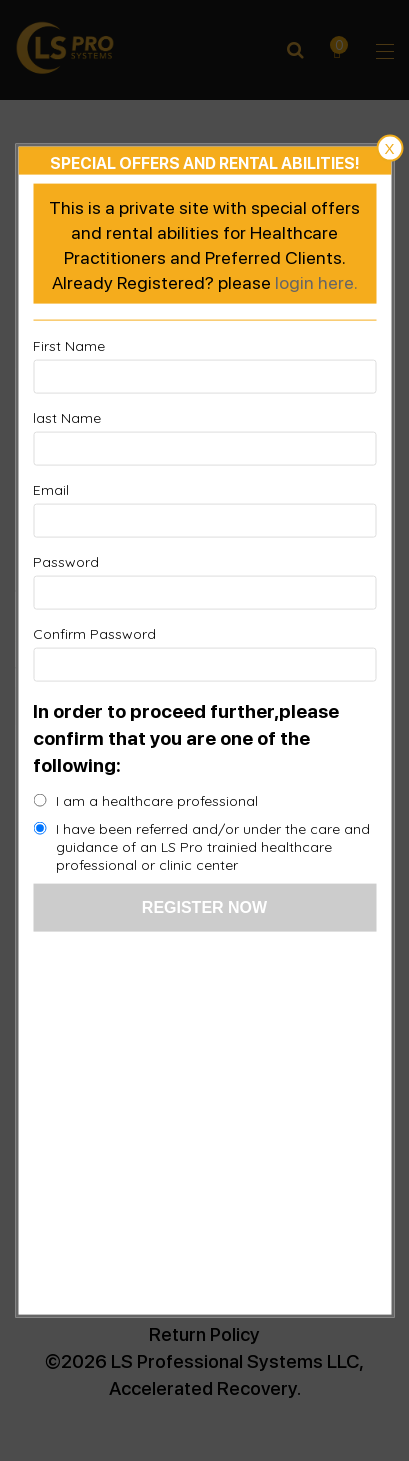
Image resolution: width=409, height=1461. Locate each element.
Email (51, 490)
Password (66, 562)
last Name (67, 418)
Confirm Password (94, 634)
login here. (316, 281)
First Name (69, 346)
